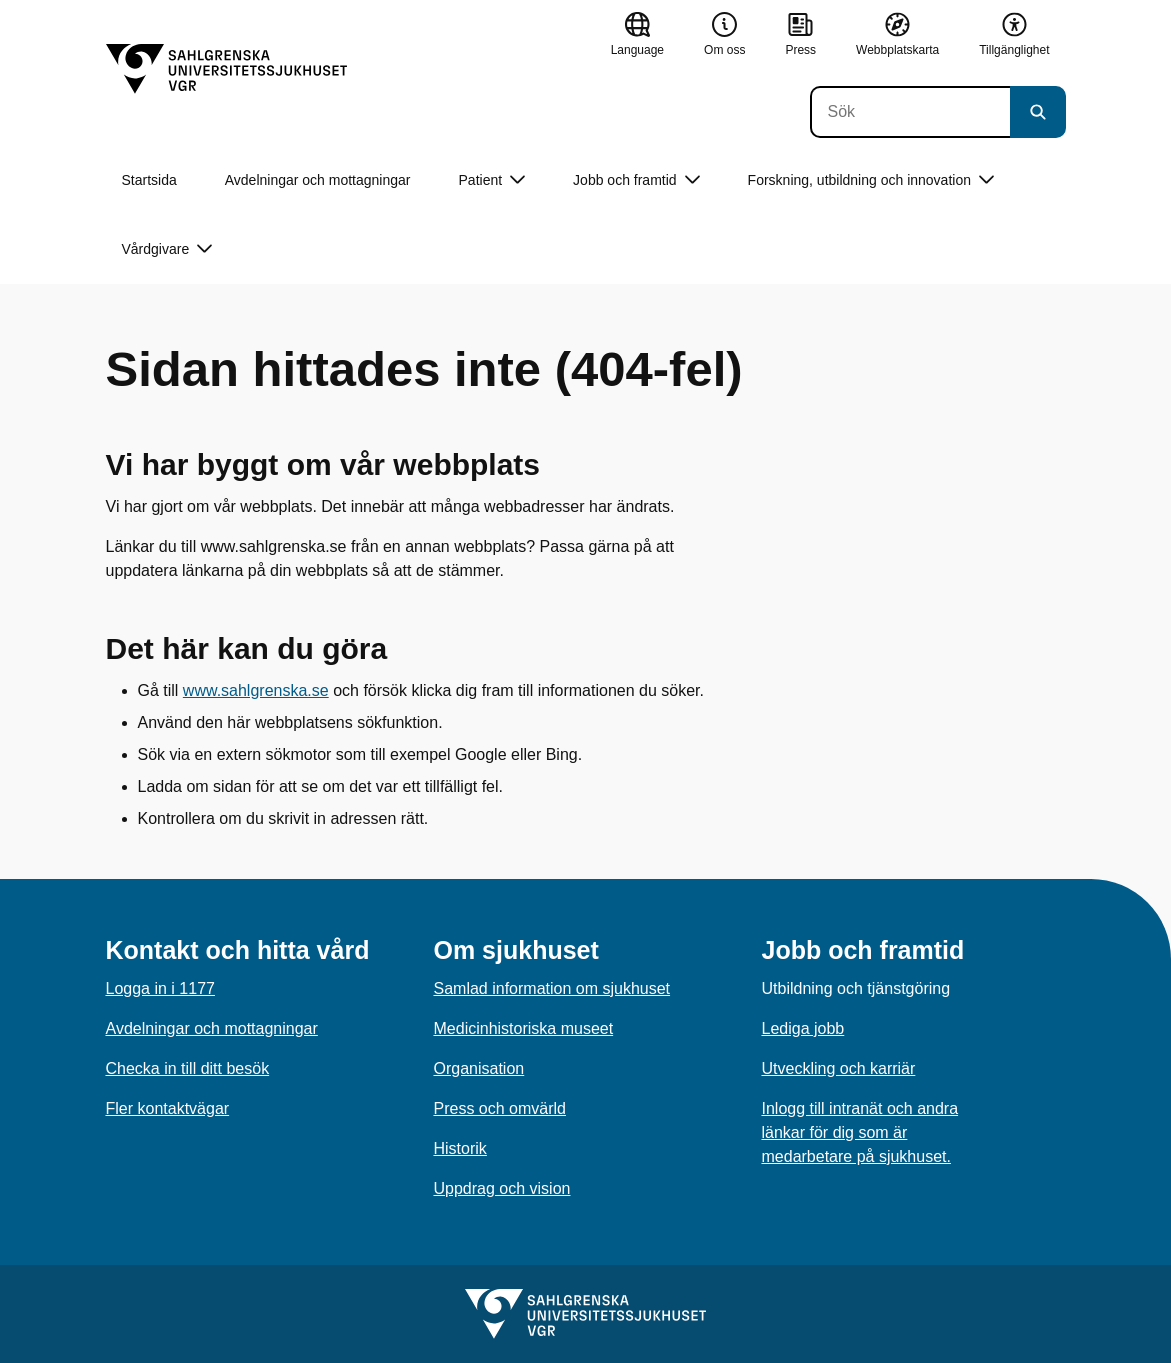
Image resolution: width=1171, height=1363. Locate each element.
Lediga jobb (803, 1028)
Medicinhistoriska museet (524, 1028)
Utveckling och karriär (839, 1068)
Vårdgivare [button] (167, 249)
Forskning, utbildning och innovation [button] (871, 180)
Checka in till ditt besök (188, 1068)
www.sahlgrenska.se (256, 690)
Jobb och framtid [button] (636, 180)
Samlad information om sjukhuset (552, 988)
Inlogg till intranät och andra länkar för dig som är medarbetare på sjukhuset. (860, 1132)
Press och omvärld (500, 1108)
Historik (460, 1148)
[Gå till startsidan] (227, 69)
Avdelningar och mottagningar (318, 180)
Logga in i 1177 (160, 988)
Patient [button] (492, 180)
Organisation (479, 1068)
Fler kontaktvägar (168, 1108)
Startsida (149, 180)
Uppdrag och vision (502, 1188)
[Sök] (910, 112)
